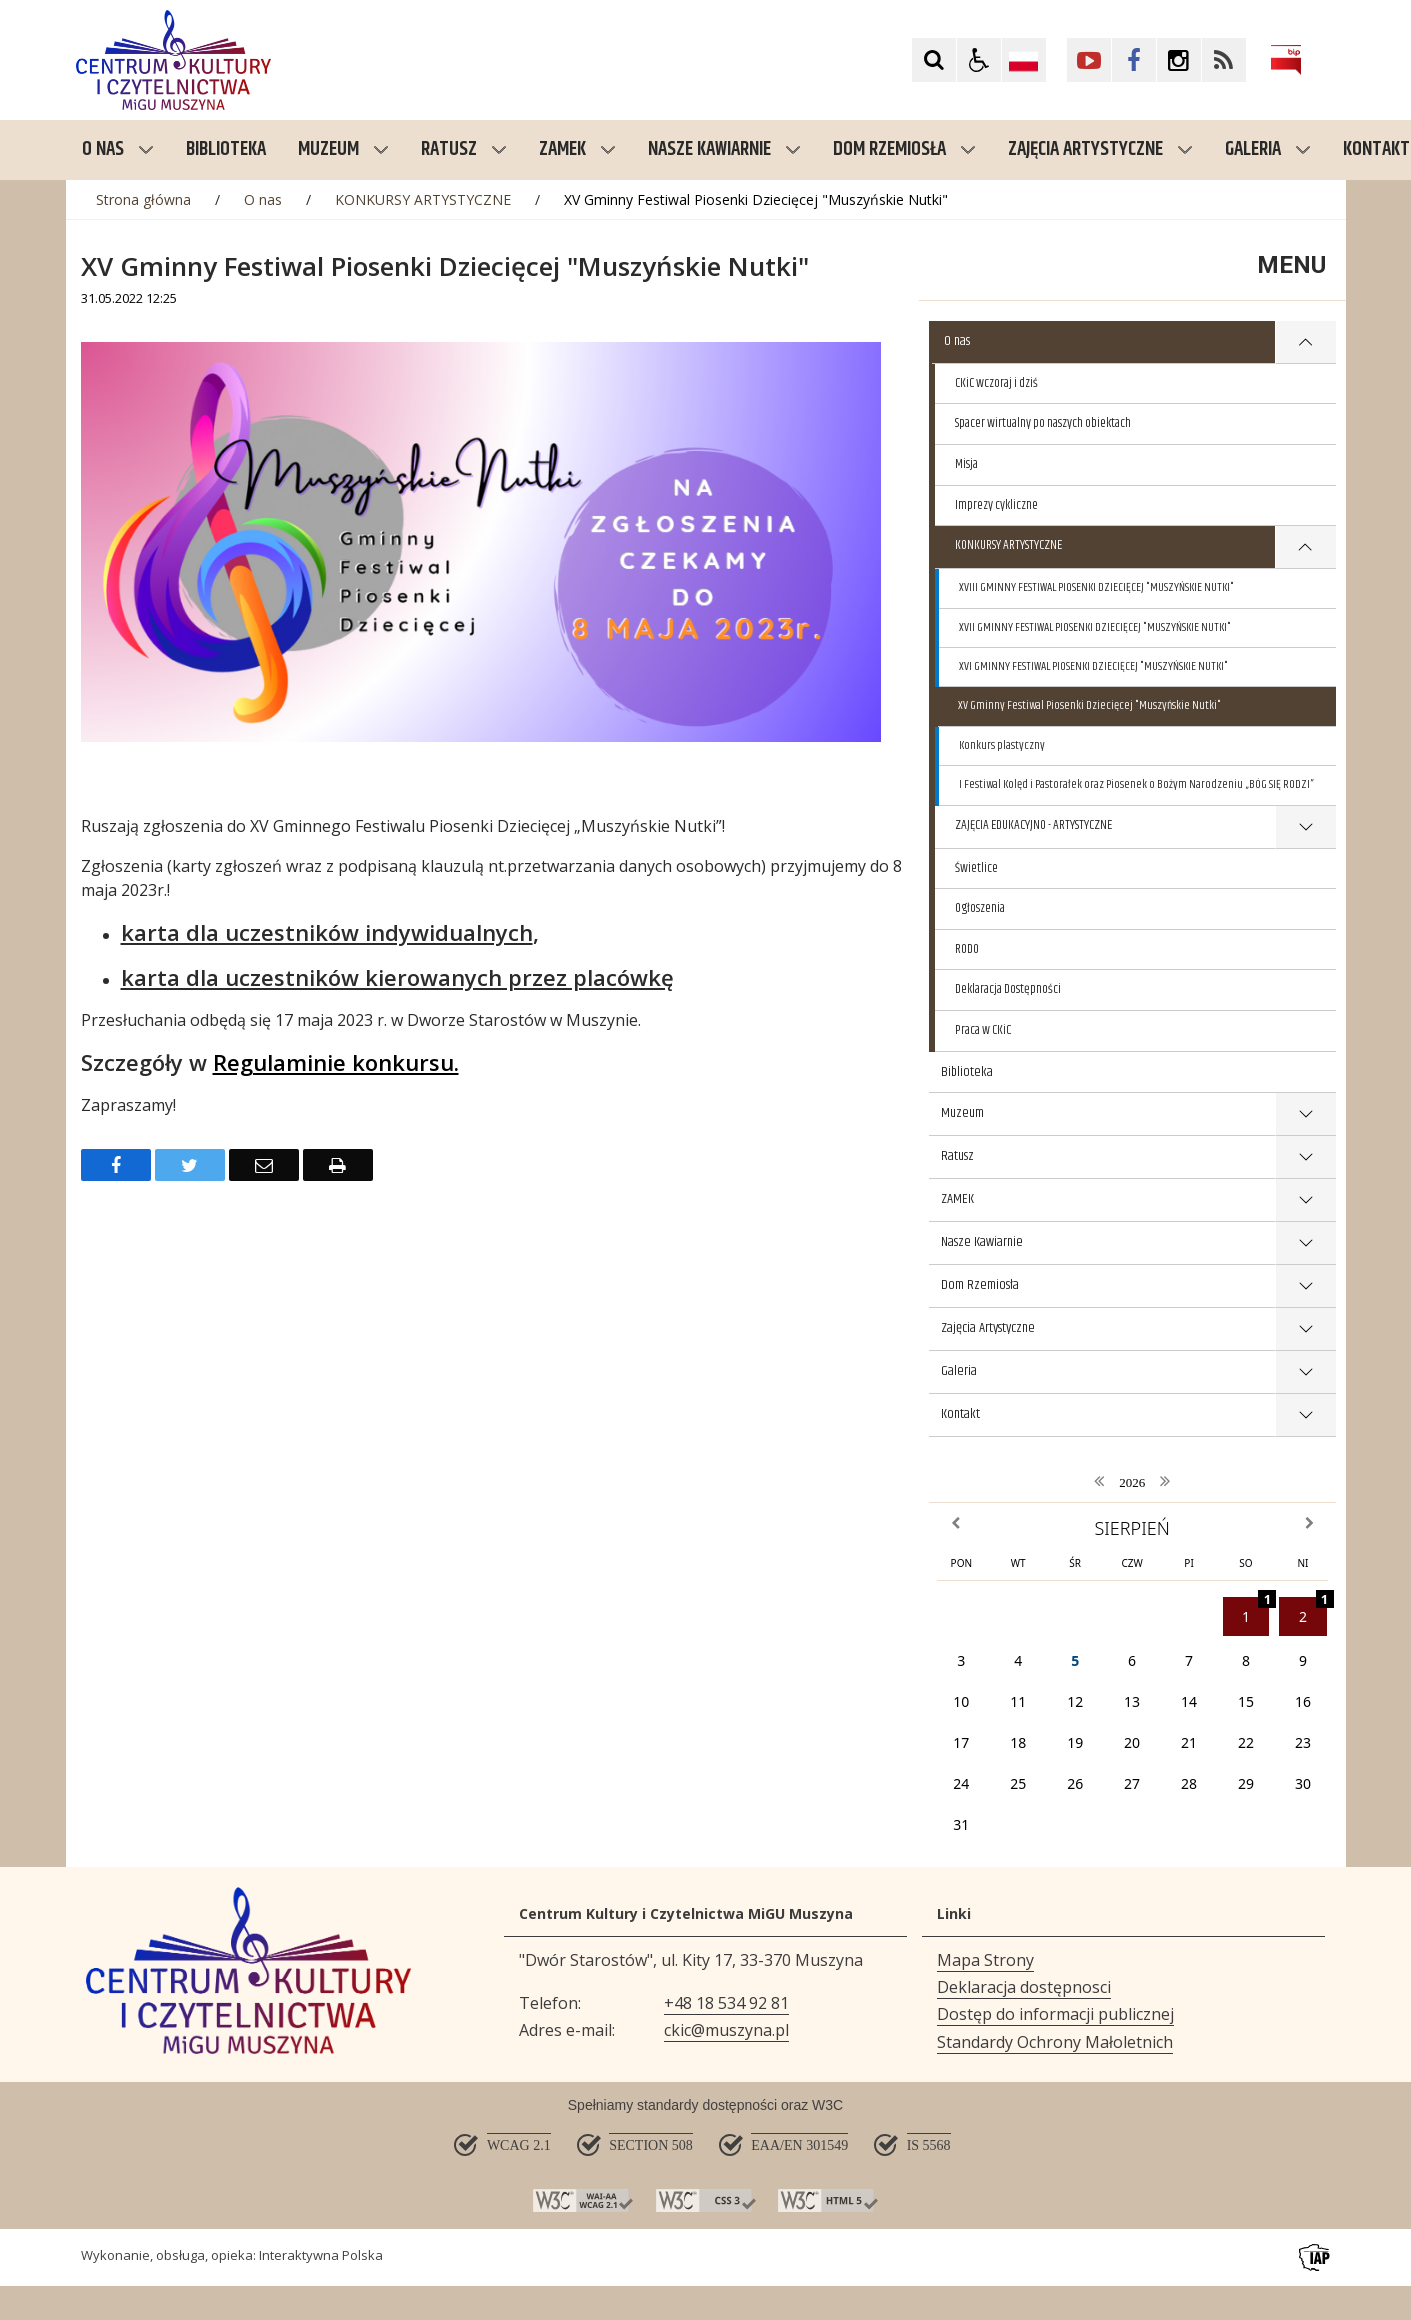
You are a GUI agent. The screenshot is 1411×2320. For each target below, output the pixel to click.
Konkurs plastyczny (1002, 745)
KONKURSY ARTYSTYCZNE (1008, 545)
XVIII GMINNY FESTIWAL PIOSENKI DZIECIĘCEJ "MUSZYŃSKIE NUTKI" (1096, 587)
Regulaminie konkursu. (336, 1062)
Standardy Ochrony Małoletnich (1055, 2042)
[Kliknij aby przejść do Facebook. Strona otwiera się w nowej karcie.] (1134, 60)
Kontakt (960, 1414)
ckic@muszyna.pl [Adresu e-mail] (726, 2030)
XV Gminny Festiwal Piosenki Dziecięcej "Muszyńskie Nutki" (1089, 705)
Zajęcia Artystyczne (1100, 149)
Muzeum (343, 149)
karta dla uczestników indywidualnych (327, 932)
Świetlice (976, 868)
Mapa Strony (985, 1960)
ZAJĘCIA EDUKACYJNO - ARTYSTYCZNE (1033, 825)
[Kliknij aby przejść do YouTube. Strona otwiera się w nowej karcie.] (1089, 60)
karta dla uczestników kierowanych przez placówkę (397, 977)
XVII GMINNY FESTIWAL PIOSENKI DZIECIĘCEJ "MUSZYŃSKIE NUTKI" (1095, 627)
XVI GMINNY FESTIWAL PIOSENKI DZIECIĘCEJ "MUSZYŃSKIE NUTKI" (1093, 666)
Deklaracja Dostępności (1008, 989)
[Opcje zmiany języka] (1024, 60)
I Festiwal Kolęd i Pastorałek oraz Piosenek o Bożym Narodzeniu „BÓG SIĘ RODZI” (1136, 784)
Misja (966, 464)
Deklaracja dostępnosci (1024, 1987)
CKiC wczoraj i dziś (996, 383)
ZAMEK (577, 149)
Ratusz (464, 149)
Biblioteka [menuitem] (226, 149)
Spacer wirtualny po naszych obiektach (1043, 423)
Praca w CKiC (983, 1030)
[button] (979, 60)
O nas (118, 149)
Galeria (1268, 149)
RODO (967, 949)
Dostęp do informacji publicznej (1055, 2014)
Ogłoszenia (980, 908)
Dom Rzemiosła (904, 149)
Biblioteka (967, 1072)
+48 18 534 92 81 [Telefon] (726, 2003)
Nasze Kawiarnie (724, 149)
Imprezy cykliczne (996, 505)
